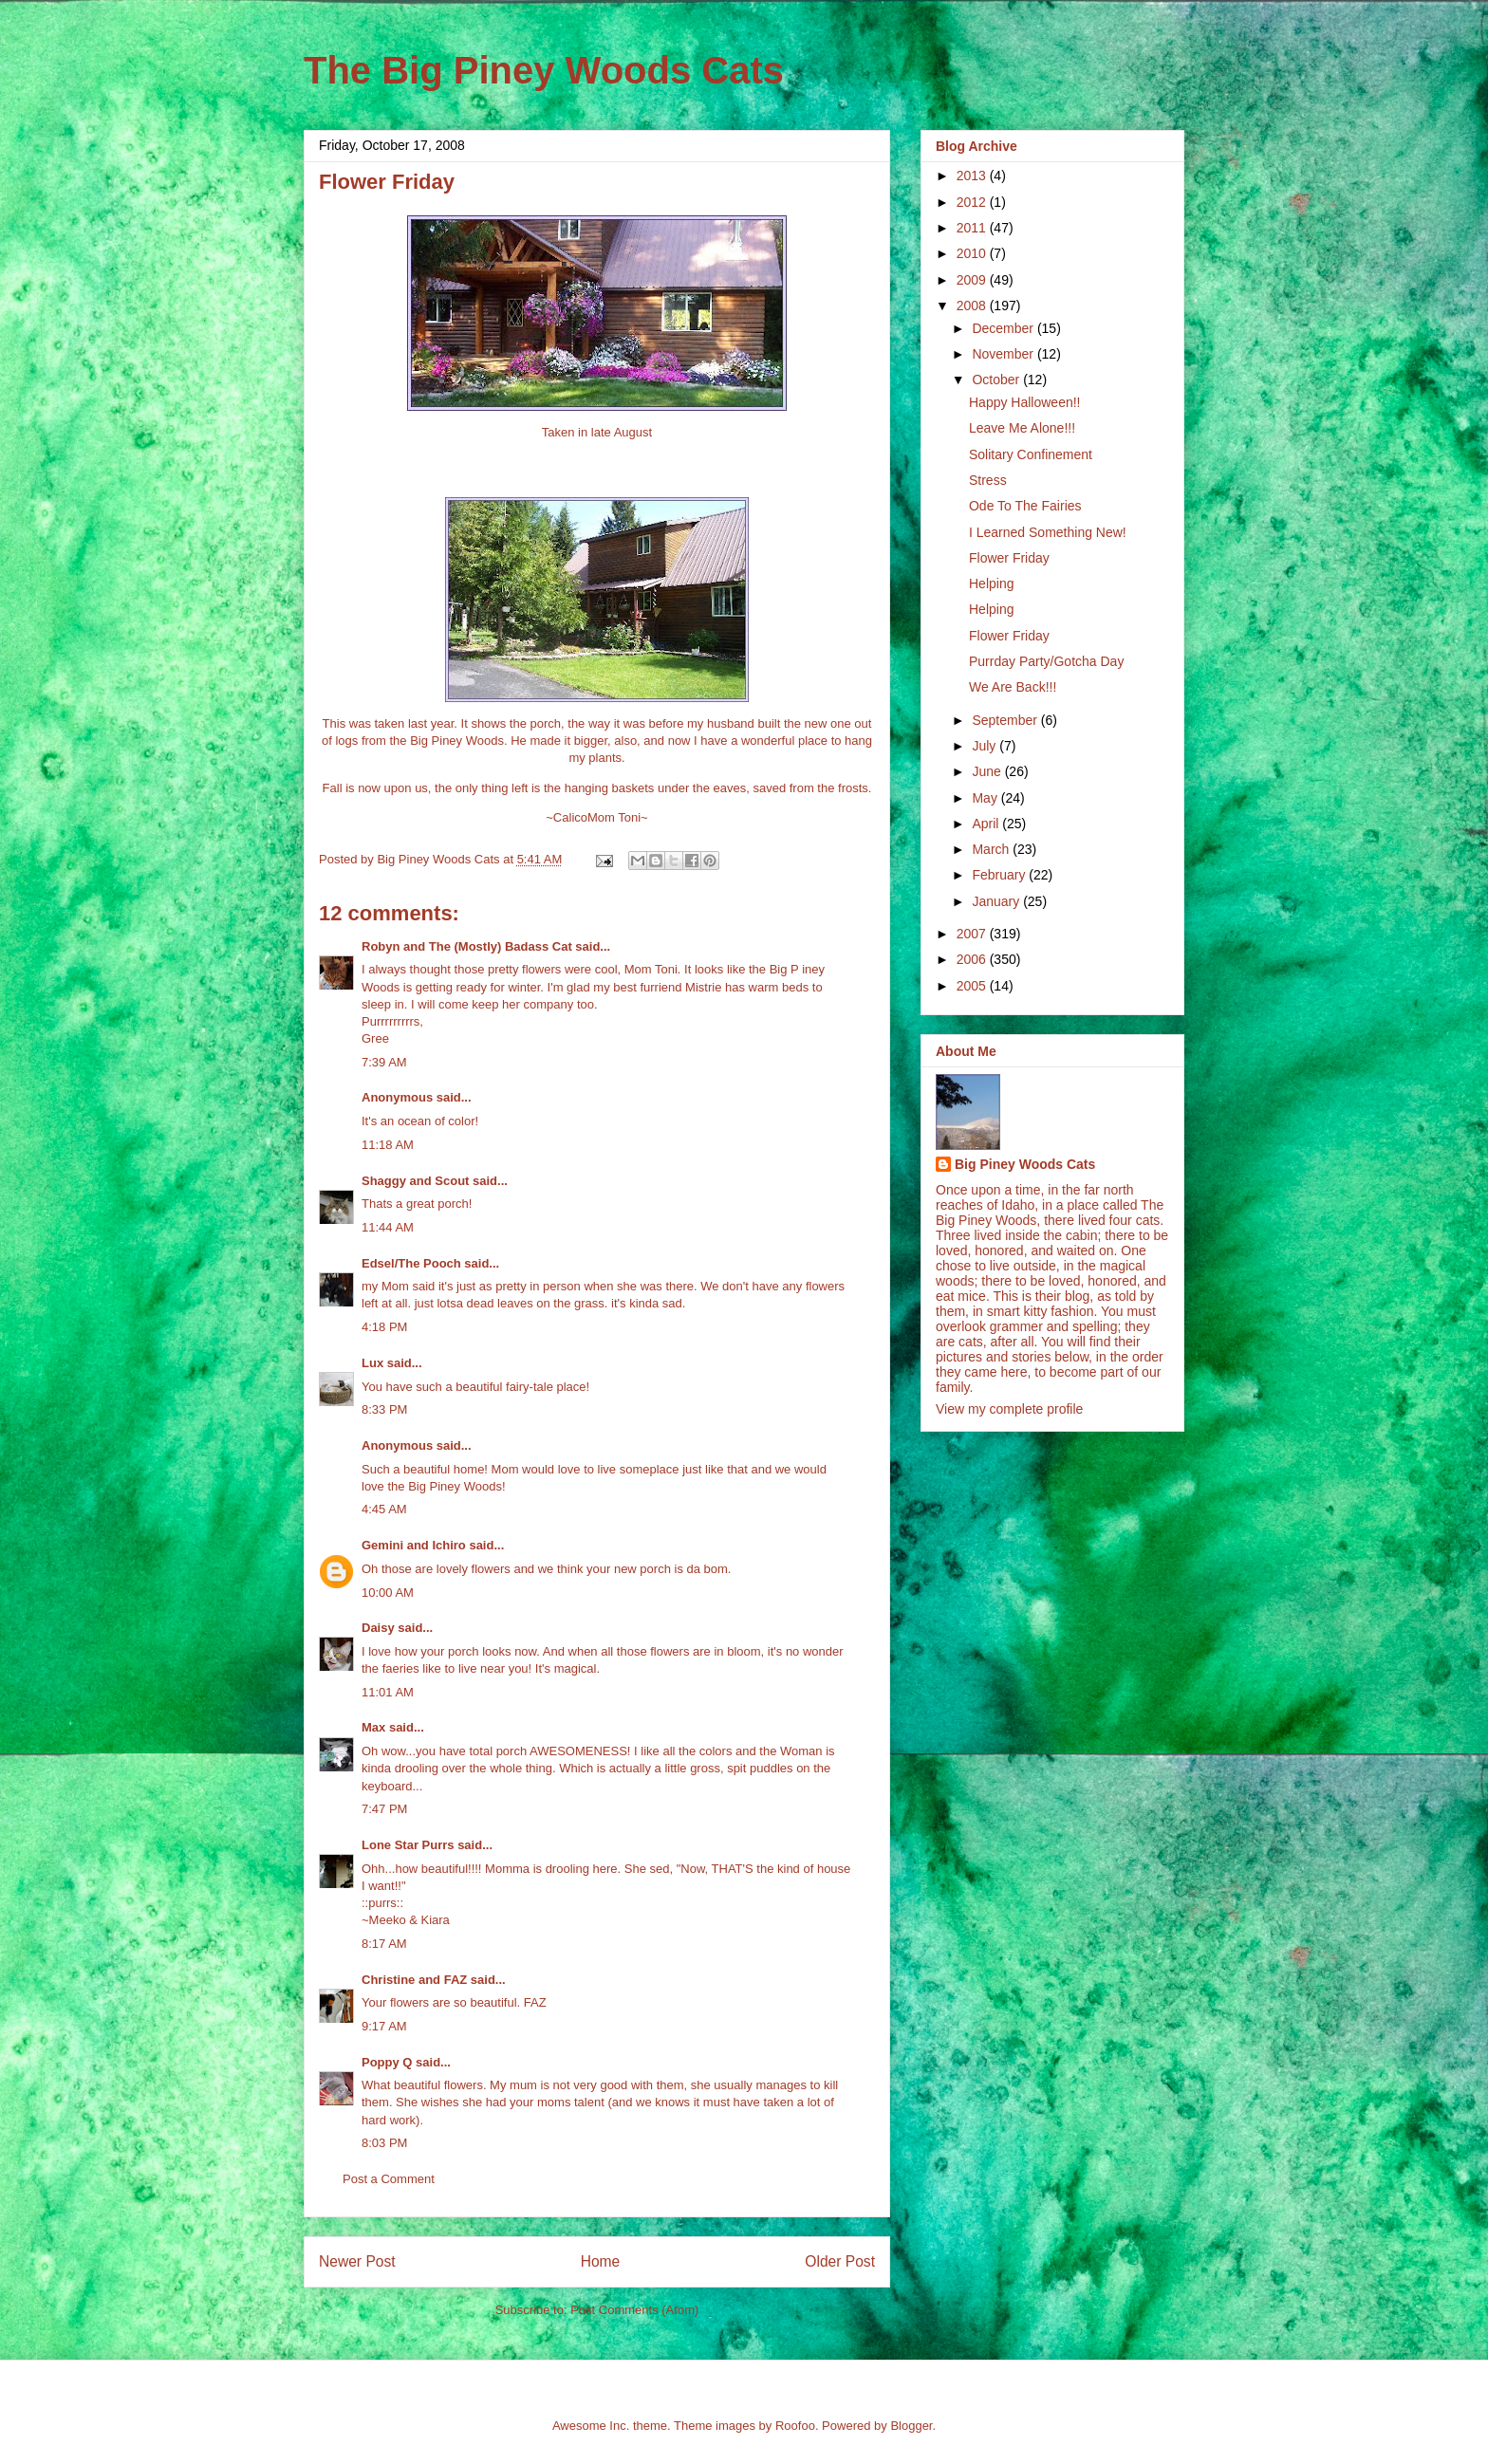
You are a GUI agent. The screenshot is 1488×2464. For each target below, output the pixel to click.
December (1004, 328)
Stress (988, 480)
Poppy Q (387, 2062)
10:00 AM (388, 1592)
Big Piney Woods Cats (1025, 1164)
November (1004, 353)
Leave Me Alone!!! (1022, 427)
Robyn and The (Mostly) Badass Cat (467, 946)
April (987, 823)
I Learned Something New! (1047, 532)
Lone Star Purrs (408, 1845)
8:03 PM (384, 2143)
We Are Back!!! (1012, 687)
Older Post (840, 2261)
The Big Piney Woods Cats (544, 70)
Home (601, 2261)
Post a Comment (389, 2179)
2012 (973, 202)
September (1006, 720)
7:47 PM (384, 1809)
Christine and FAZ (414, 1980)
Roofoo (795, 2425)
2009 (973, 279)
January (997, 901)
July (985, 745)
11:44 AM (388, 1227)
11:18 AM (388, 1145)
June (988, 771)
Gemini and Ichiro (414, 1545)
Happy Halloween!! (1025, 402)
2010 (973, 253)
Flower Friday (1009, 557)
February (1000, 874)
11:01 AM (388, 1692)
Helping (991, 583)
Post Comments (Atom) (634, 2310)
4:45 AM (384, 1509)
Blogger (911, 2425)
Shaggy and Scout (415, 1181)
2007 (973, 933)
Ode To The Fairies (1025, 505)
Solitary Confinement (1030, 454)
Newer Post (357, 2261)
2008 (973, 305)
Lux (372, 1363)
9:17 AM (384, 2026)
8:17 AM (384, 1943)
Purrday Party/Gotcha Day (1046, 661)
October (997, 379)
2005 (973, 985)
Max (373, 1727)
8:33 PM (384, 1409)
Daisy (378, 1628)
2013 (973, 175)
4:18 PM (384, 1327)
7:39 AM (384, 1062)
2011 (973, 227)
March (992, 849)
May (986, 798)
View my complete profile (1009, 1409)
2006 (973, 959)
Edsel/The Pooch (411, 1263)
